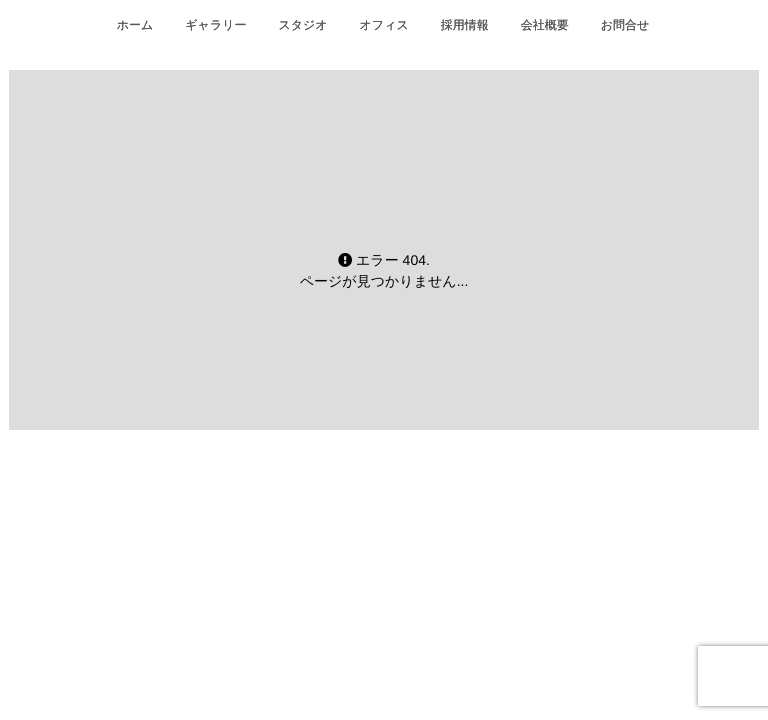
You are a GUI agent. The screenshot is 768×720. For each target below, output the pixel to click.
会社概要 (545, 25)
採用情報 (465, 25)
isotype (419, 563)
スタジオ (302, 25)
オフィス (384, 25)
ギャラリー (215, 25)
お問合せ (625, 25)
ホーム (135, 25)
